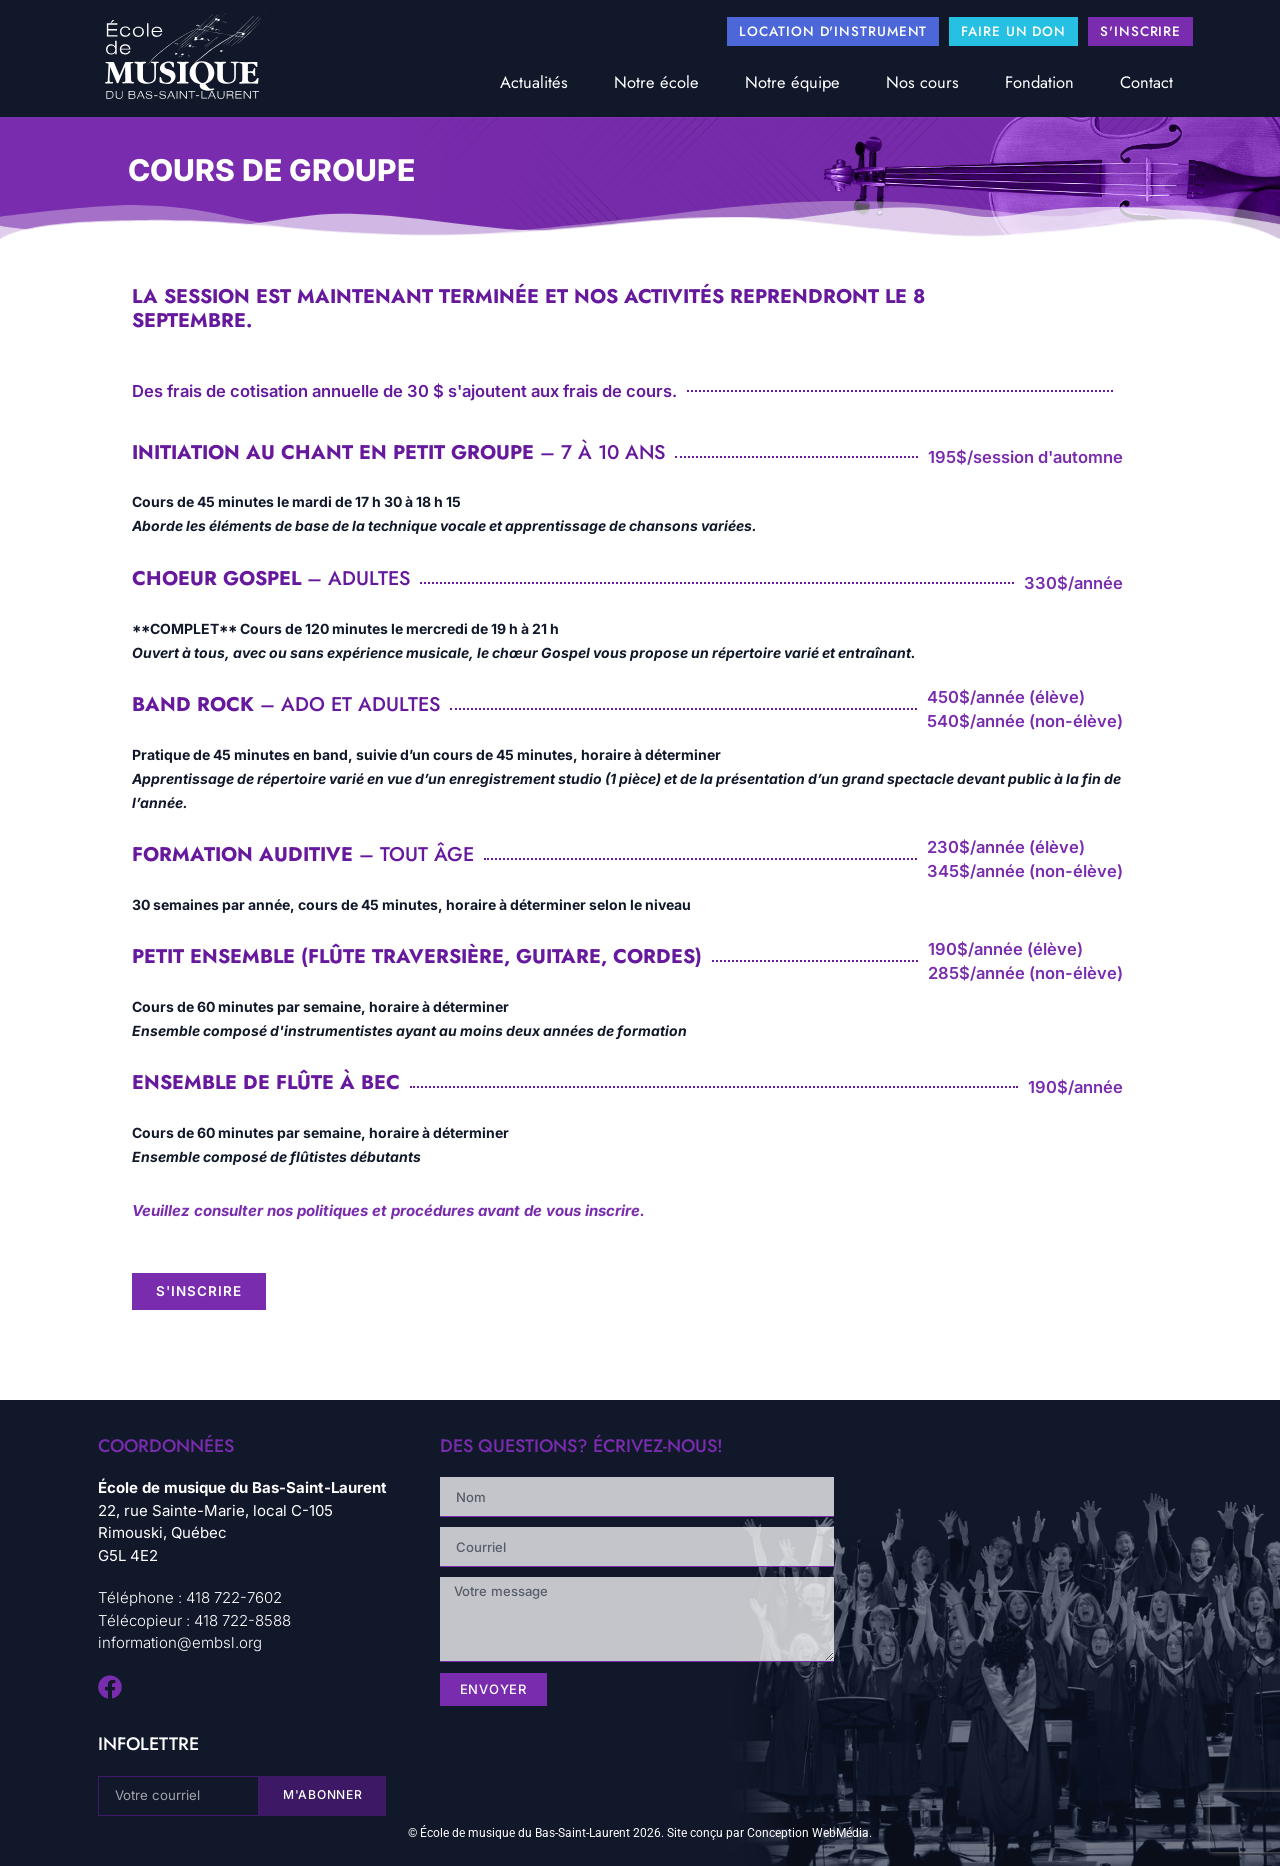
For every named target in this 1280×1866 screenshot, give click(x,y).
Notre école (656, 82)
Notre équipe (792, 82)
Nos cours (922, 82)
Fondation (1039, 82)
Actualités (534, 82)
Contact (1146, 82)
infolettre (148, 1744)
